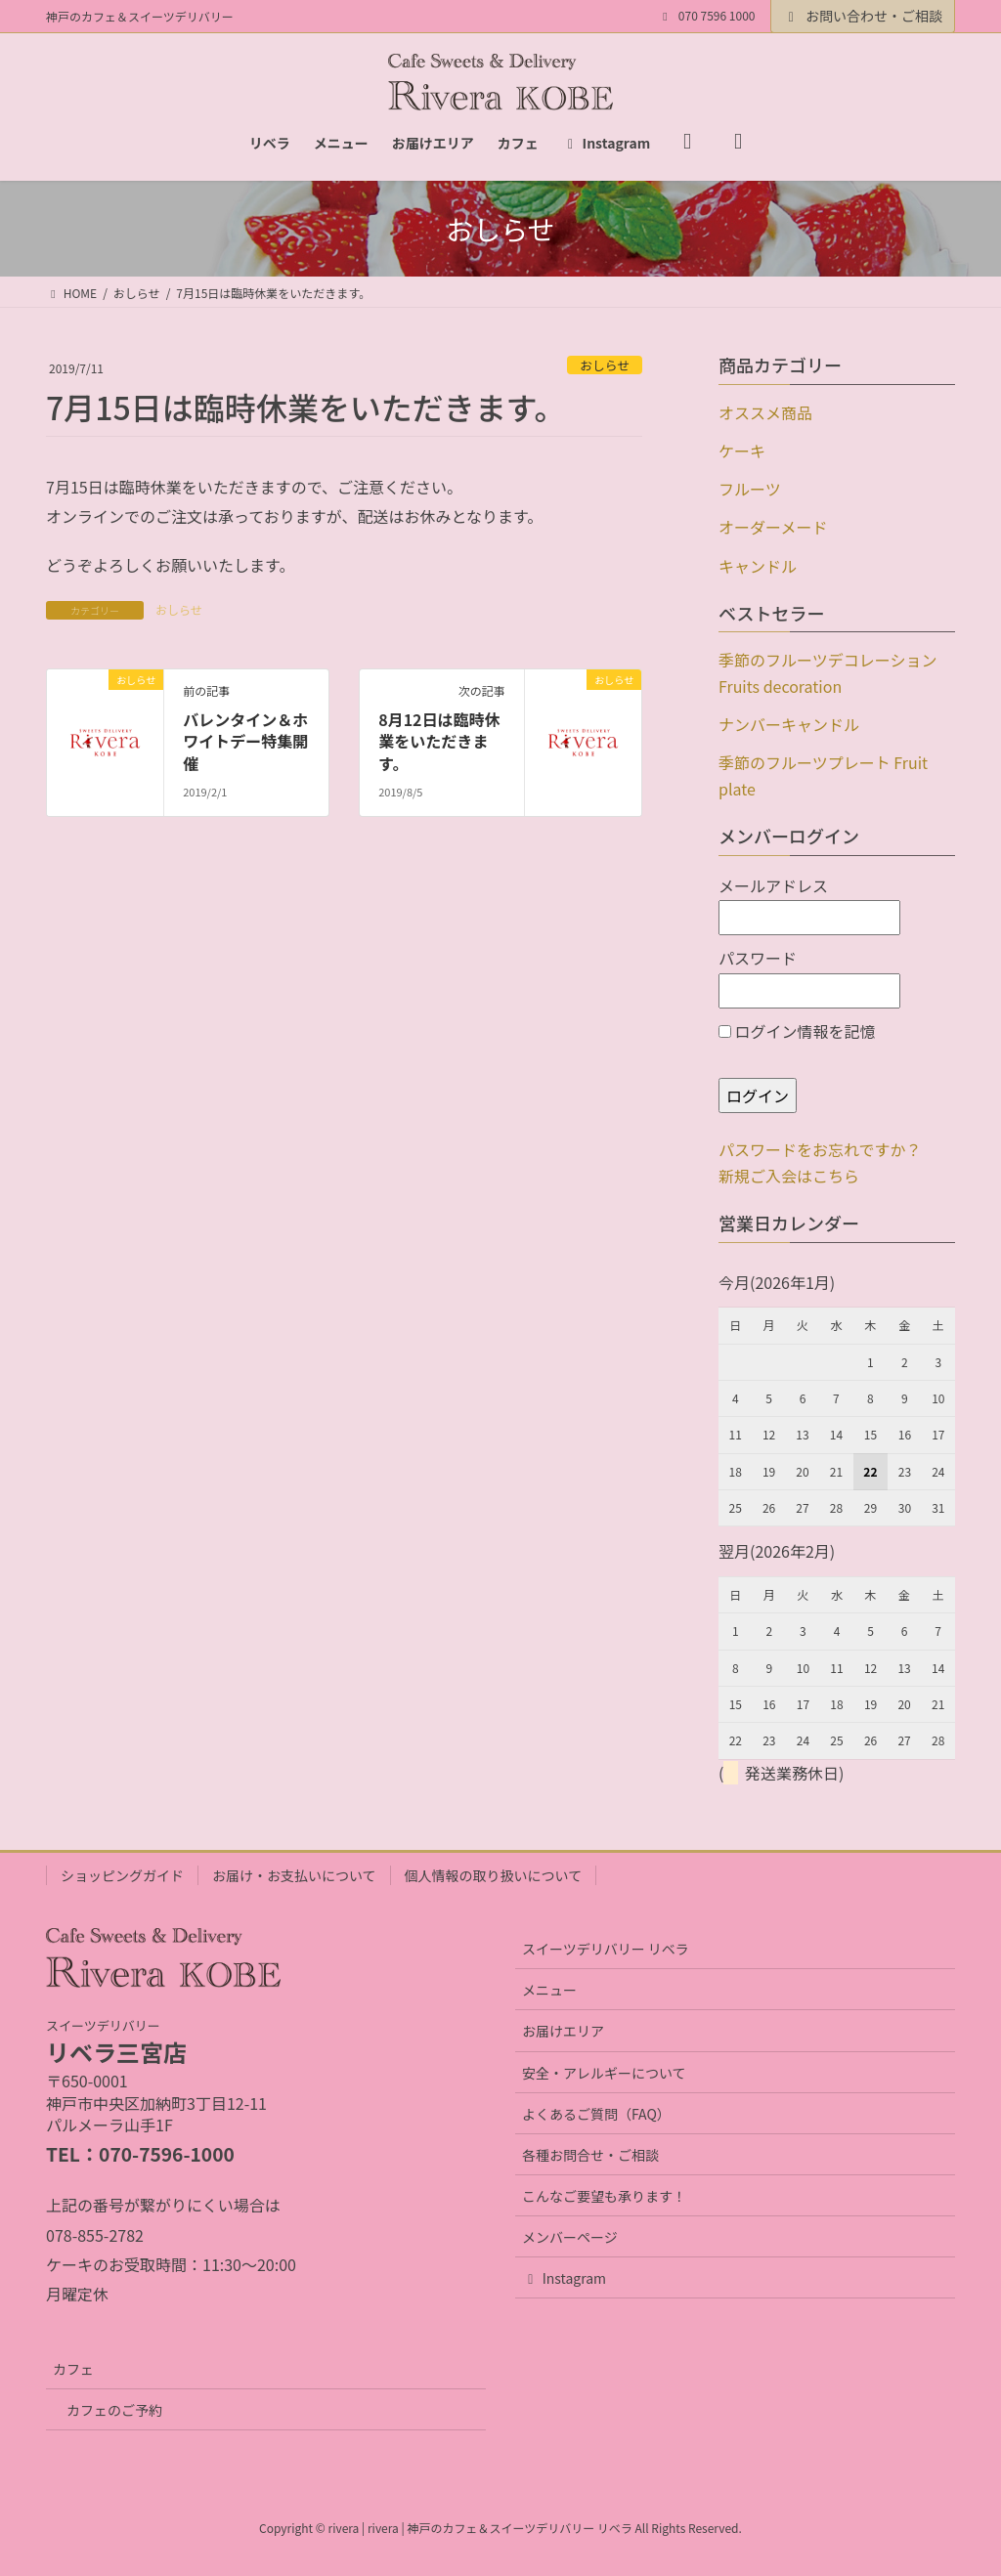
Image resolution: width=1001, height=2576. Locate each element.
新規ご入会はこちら (788, 1175)
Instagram (564, 2278)
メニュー (549, 1989)
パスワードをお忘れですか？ (820, 1149)
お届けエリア (563, 2030)
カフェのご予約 (114, 2410)
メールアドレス (809, 905)
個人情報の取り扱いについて (494, 1875)
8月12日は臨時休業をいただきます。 (439, 741)
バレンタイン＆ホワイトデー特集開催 (245, 741)
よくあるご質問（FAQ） (596, 2114)
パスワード (809, 977)
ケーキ (741, 450)
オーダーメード (772, 526)
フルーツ (749, 488)
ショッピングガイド (122, 1875)
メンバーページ (570, 2237)
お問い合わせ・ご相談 (863, 15)
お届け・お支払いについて (294, 1875)
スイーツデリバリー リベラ (605, 1948)
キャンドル (757, 566)
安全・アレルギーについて (604, 2072)
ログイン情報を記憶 (797, 1031)
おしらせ (605, 365)
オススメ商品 (765, 412)
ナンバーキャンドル (788, 724)
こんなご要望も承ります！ (604, 2196)
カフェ (73, 2369)
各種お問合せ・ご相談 (590, 2155)
